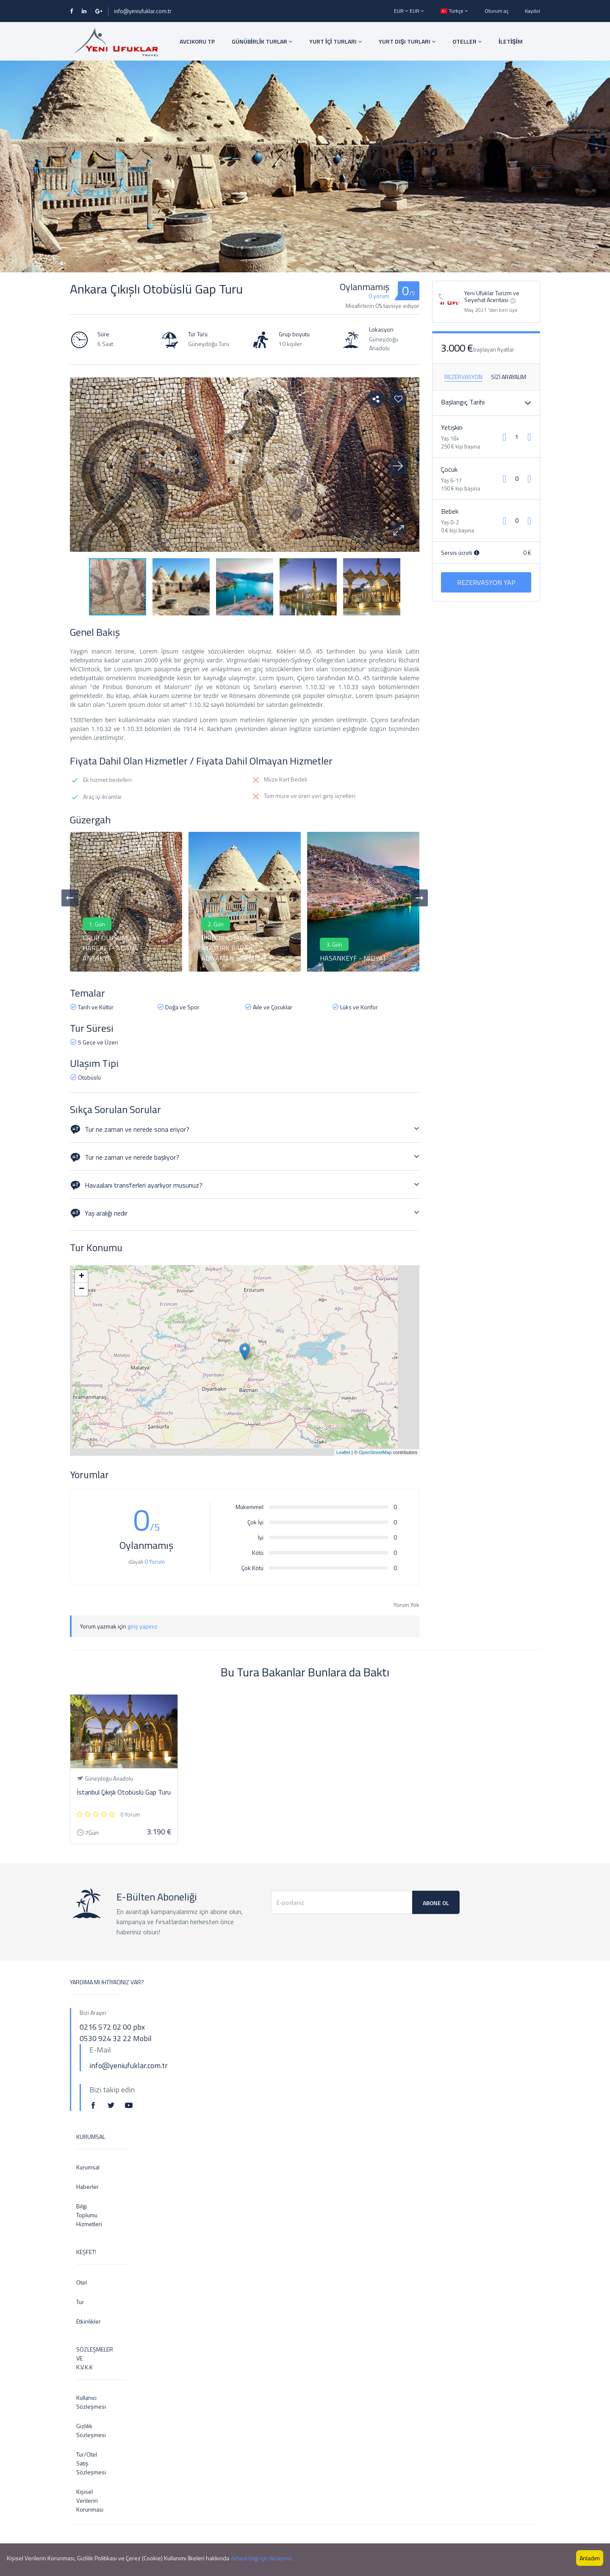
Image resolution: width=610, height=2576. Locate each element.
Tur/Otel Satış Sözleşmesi (83, 2463)
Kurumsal (83, 2167)
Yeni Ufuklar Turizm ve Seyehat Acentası (491, 296)
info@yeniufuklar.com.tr (143, 11)
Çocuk (449, 469)
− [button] (81, 1289)
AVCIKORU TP (197, 41)
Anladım (590, 2558)
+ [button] (81, 1276)
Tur (80, 2301)
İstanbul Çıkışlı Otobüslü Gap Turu (124, 1792)
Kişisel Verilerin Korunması (83, 2500)
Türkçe (454, 11)
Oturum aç (496, 11)
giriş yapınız (143, 1626)
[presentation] (69, 897)
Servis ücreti (460, 552)
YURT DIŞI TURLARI (407, 41)
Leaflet (343, 1452)
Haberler (83, 2186)
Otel (81, 2282)
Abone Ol (436, 1902)
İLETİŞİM (511, 41)
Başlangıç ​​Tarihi (463, 402)
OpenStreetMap (375, 1452)
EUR (402, 11)
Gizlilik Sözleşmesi (83, 2430)
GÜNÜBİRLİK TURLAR (262, 41)
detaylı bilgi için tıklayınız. (261, 2558)
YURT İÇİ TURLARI (335, 41)
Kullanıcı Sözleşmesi (83, 2402)
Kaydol (532, 11)
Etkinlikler (83, 2321)
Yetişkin (452, 427)
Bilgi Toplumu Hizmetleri (83, 2215)
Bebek (449, 511)
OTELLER (467, 41)
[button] (398, 530)
